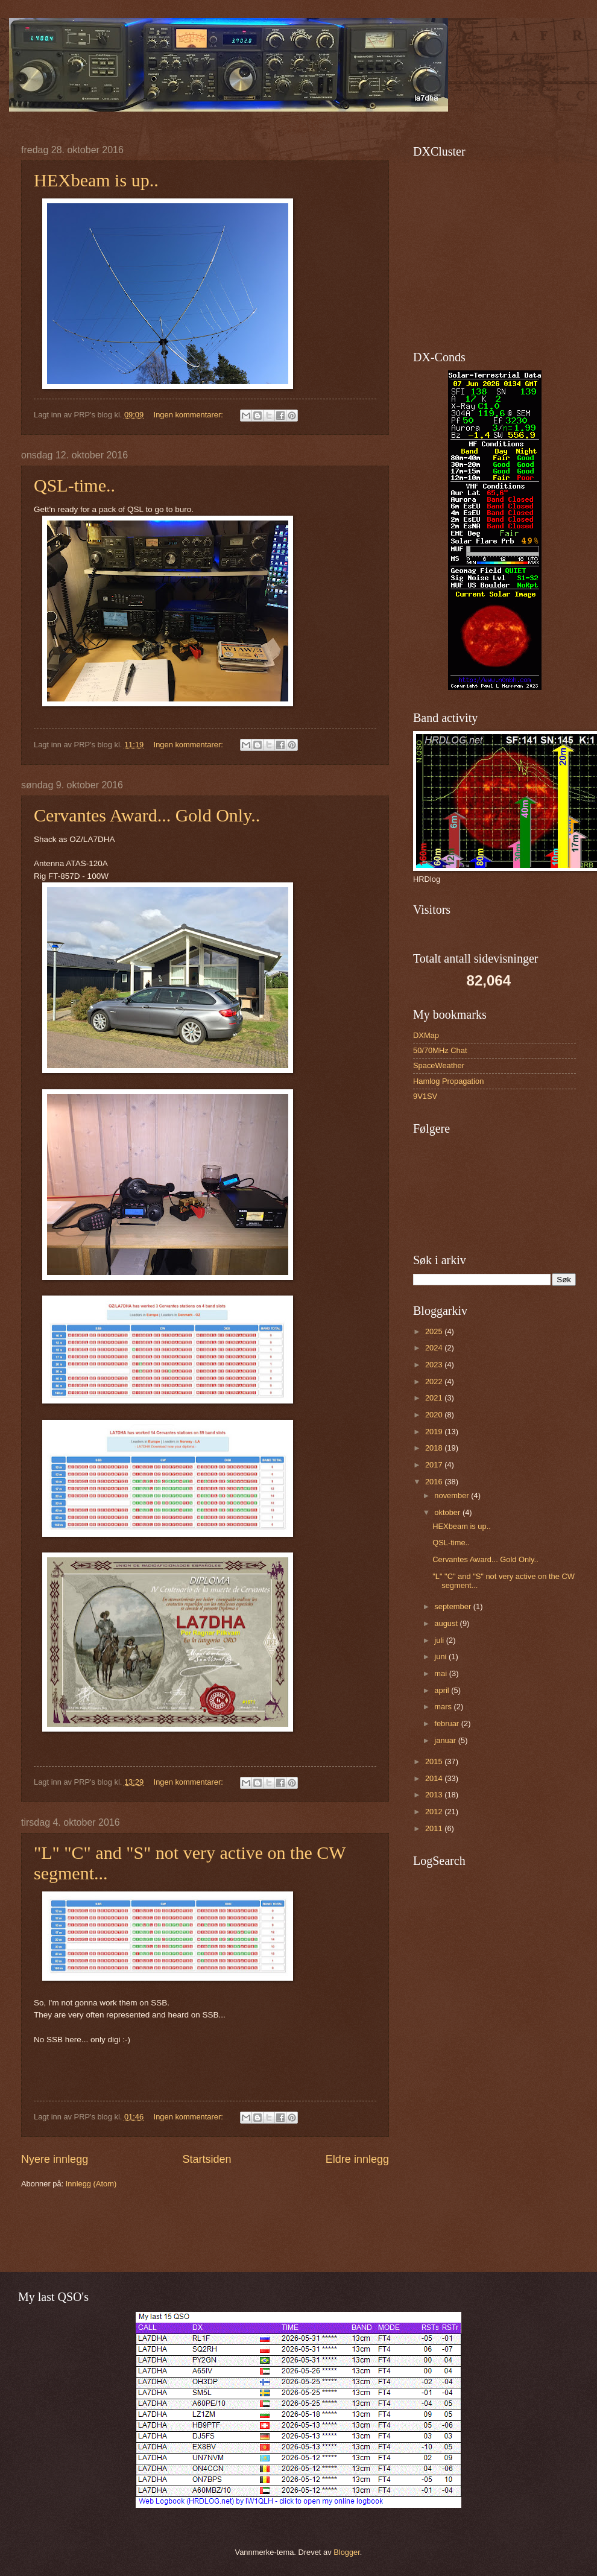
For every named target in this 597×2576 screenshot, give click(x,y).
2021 (434, 1397)
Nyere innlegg (54, 2159)
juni (441, 1656)
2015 (434, 1761)
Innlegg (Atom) (91, 2183)
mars (443, 1706)
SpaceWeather (438, 1065)
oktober (448, 1512)
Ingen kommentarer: (190, 414)
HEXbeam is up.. (96, 180)
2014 (434, 1778)
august (447, 1623)
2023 (434, 1364)
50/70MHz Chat (440, 1050)
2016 (434, 1481)
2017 (434, 1464)
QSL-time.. (74, 485)
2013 (434, 1794)
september (453, 1606)
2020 (434, 1414)
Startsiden (206, 2159)
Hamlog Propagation (448, 1081)
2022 (434, 1381)
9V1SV (425, 1096)
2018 (434, 1447)
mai (441, 1673)
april (442, 1690)
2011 (434, 1828)
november (452, 1495)
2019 (434, 1431)
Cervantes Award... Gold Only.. (147, 815)
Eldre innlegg (357, 2159)
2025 (434, 1331)
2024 (434, 1347)
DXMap (426, 1035)
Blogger (346, 2552)
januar (446, 1740)
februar (447, 1723)
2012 (434, 1811)
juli (440, 1640)
